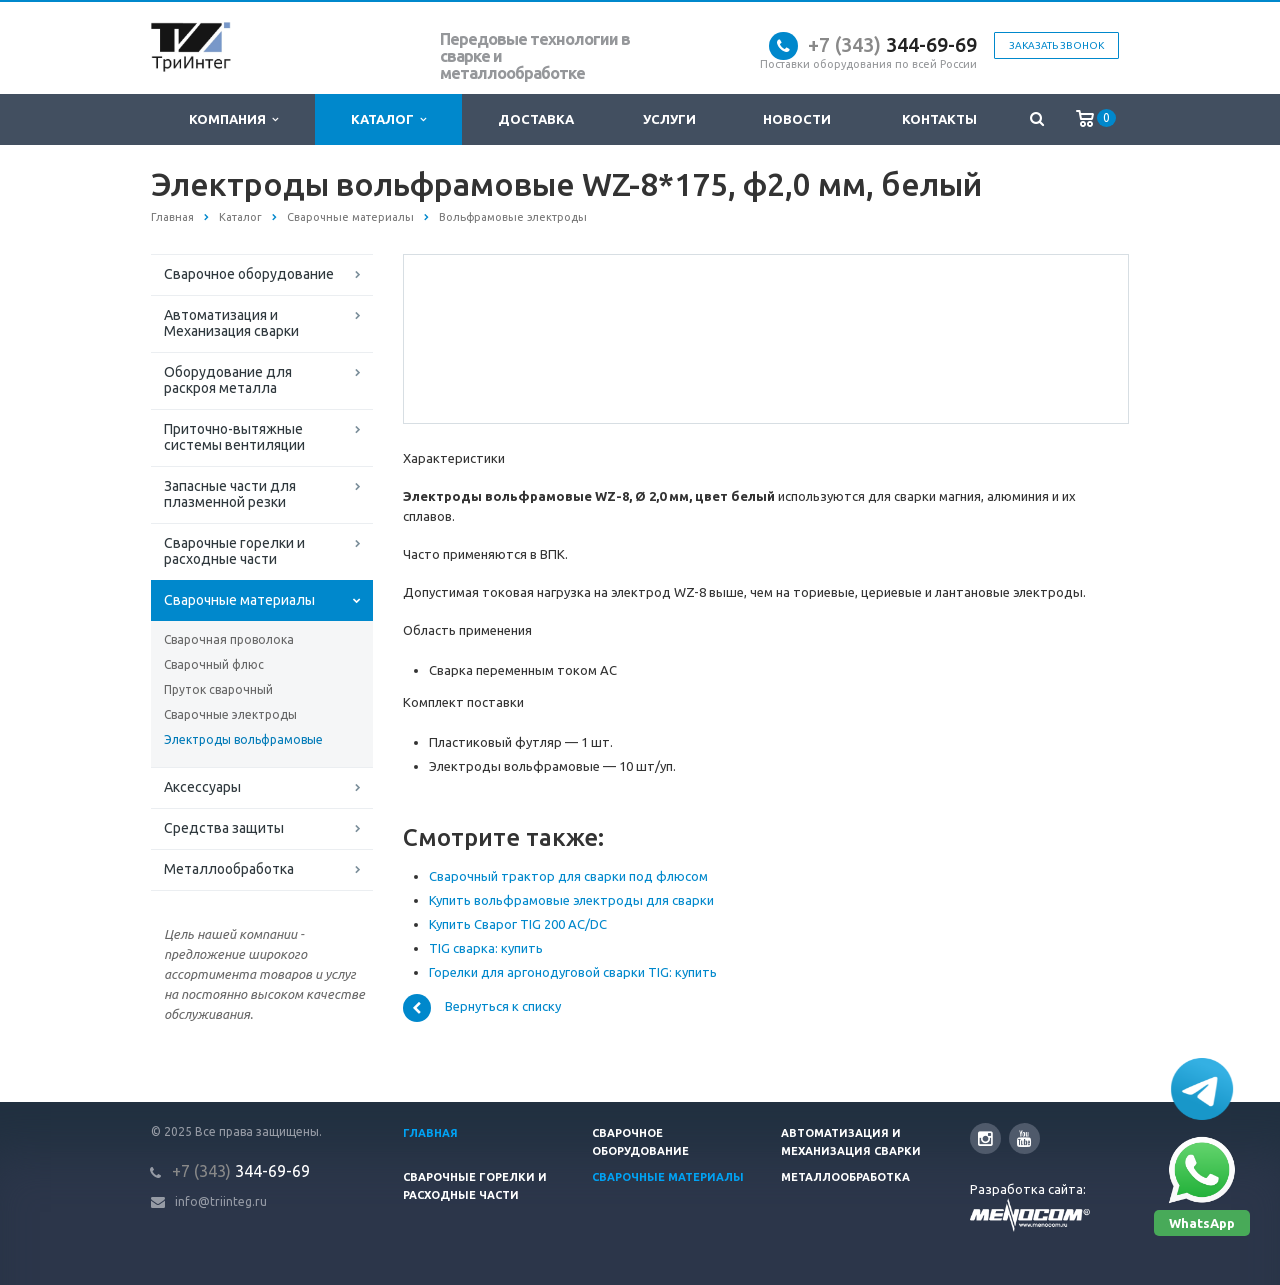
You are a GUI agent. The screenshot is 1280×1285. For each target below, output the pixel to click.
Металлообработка (229, 869)
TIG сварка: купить (486, 948)
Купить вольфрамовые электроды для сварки (571, 900)
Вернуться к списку (482, 1008)
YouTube (1024, 1138)
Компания (233, 119)
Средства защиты (224, 828)
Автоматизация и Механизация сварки (231, 323)
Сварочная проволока (229, 639)
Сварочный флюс (214, 664)
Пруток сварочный (218, 689)
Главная (430, 1133)
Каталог (388, 119)
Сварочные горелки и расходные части (234, 551)
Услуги (669, 119)
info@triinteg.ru (221, 1201)
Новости (797, 119)
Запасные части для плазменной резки (230, 494)
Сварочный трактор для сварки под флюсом (568, 876)
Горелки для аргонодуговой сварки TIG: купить (573, 972)
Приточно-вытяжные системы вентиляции (234, 437)
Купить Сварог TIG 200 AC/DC (518, 924)
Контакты (939, 119)
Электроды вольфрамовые (243, 739)
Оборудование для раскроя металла (228, 380)
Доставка (536, 119)
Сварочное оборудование (249, 274)
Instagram (985, 1138)
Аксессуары (202, 787)
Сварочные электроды (230, 714)
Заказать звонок (1056, 45)
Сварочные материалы (239, 600)
